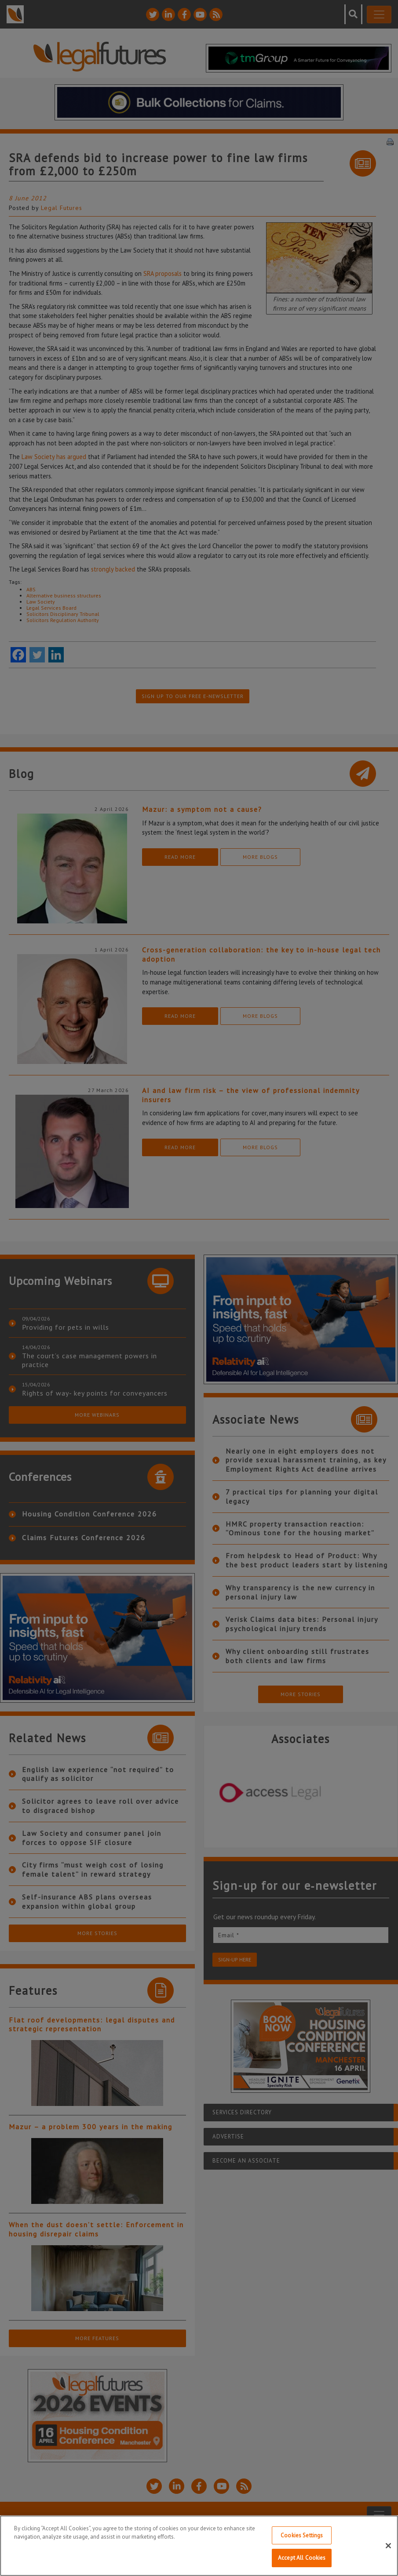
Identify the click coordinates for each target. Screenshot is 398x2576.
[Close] (388, 2548)
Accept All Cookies (301, 2560)
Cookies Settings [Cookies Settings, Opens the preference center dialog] (302, 2537)
